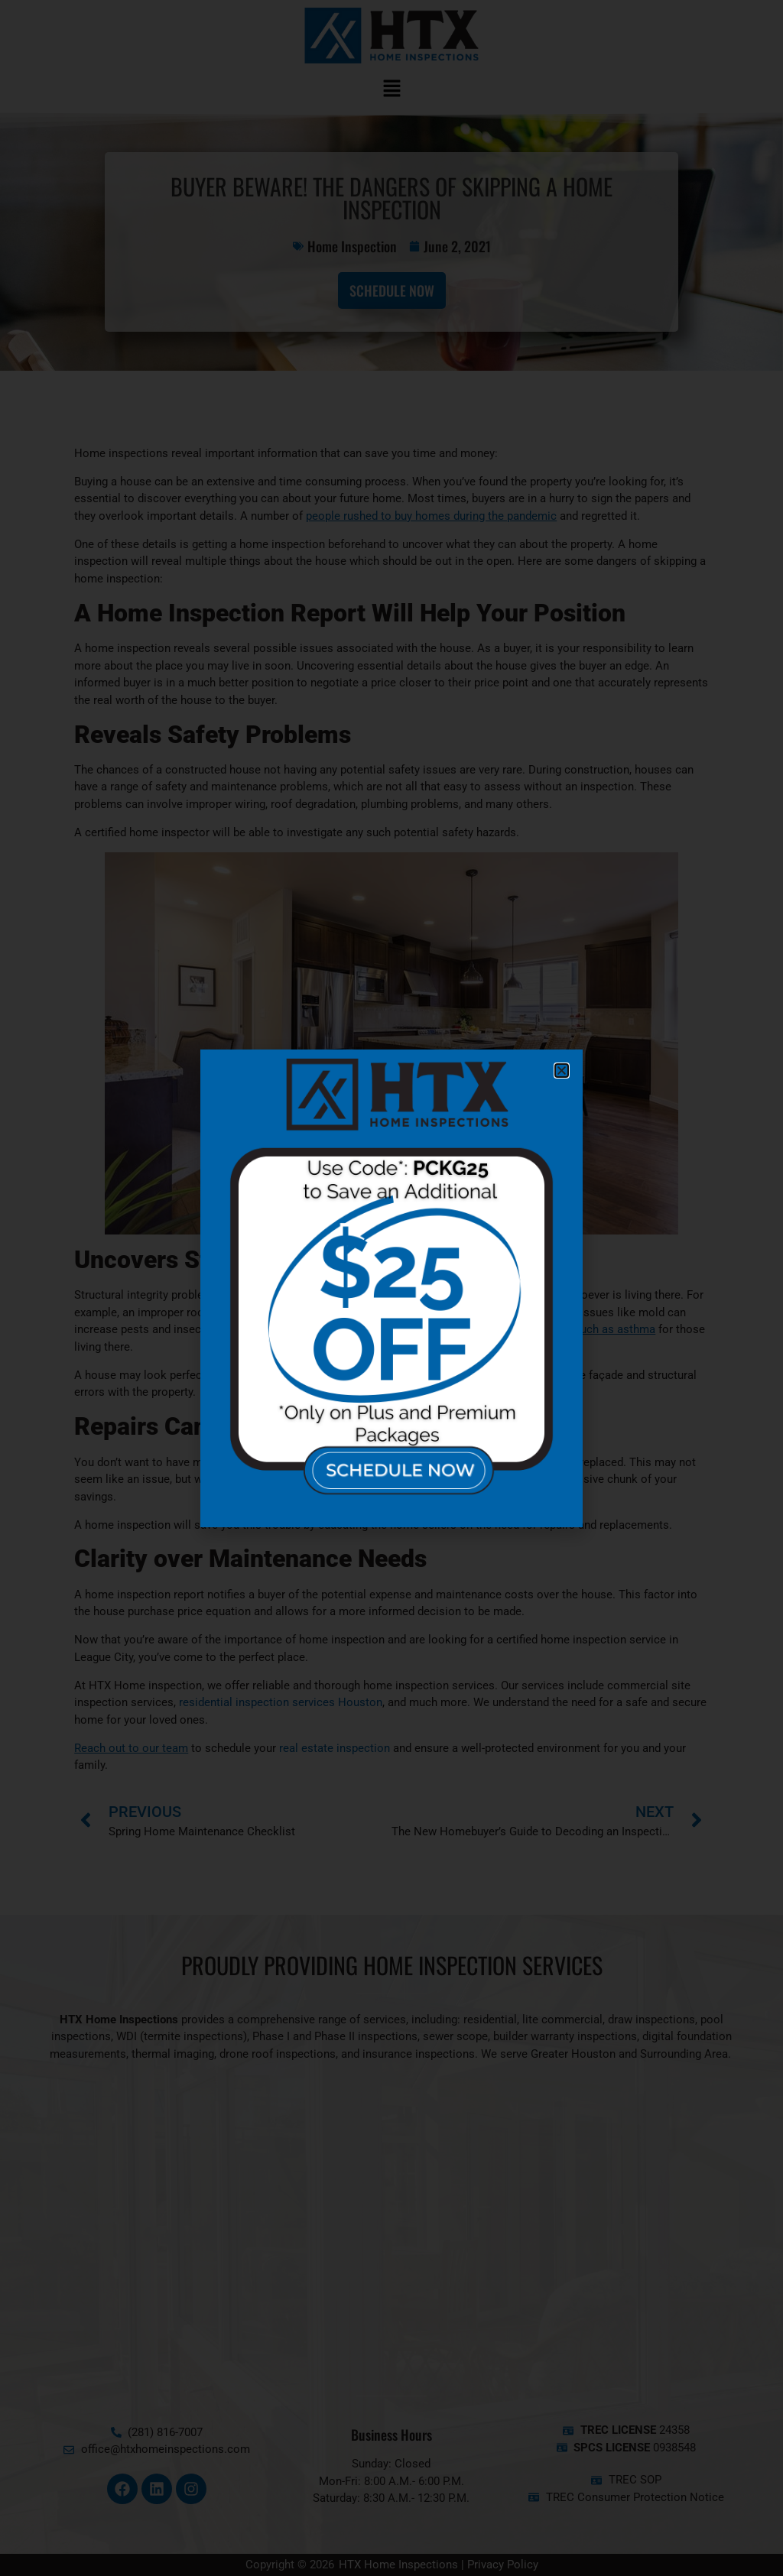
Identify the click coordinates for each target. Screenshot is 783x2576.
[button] (561, 1070)
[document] (391, 1288)
